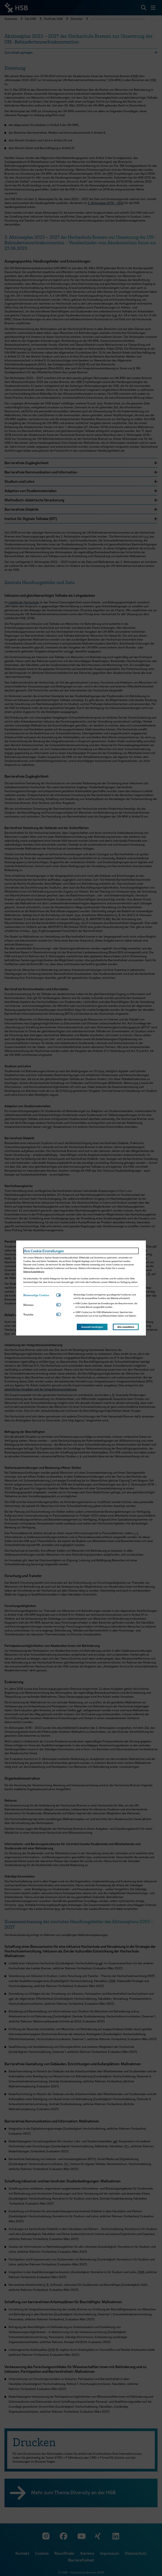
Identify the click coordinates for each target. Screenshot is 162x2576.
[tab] (39, 1295)
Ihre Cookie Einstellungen (44, 1251)
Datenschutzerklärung (33, 1271)
